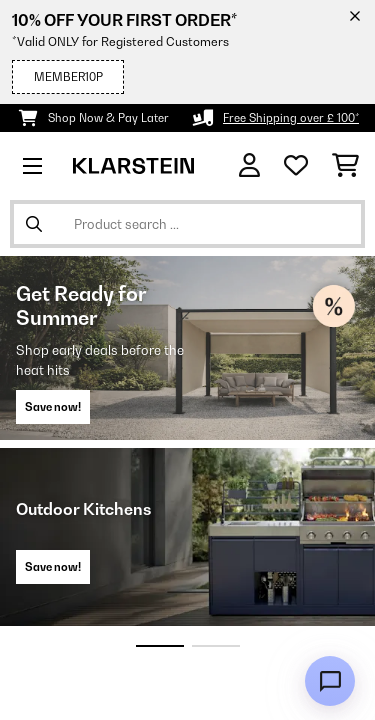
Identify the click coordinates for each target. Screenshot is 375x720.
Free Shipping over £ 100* (291, 118)
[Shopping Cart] (345, 166)
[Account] (249, 165)
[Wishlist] (296, 166)
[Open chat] (330, 681)
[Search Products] (187, 224)
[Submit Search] (34, 224)
